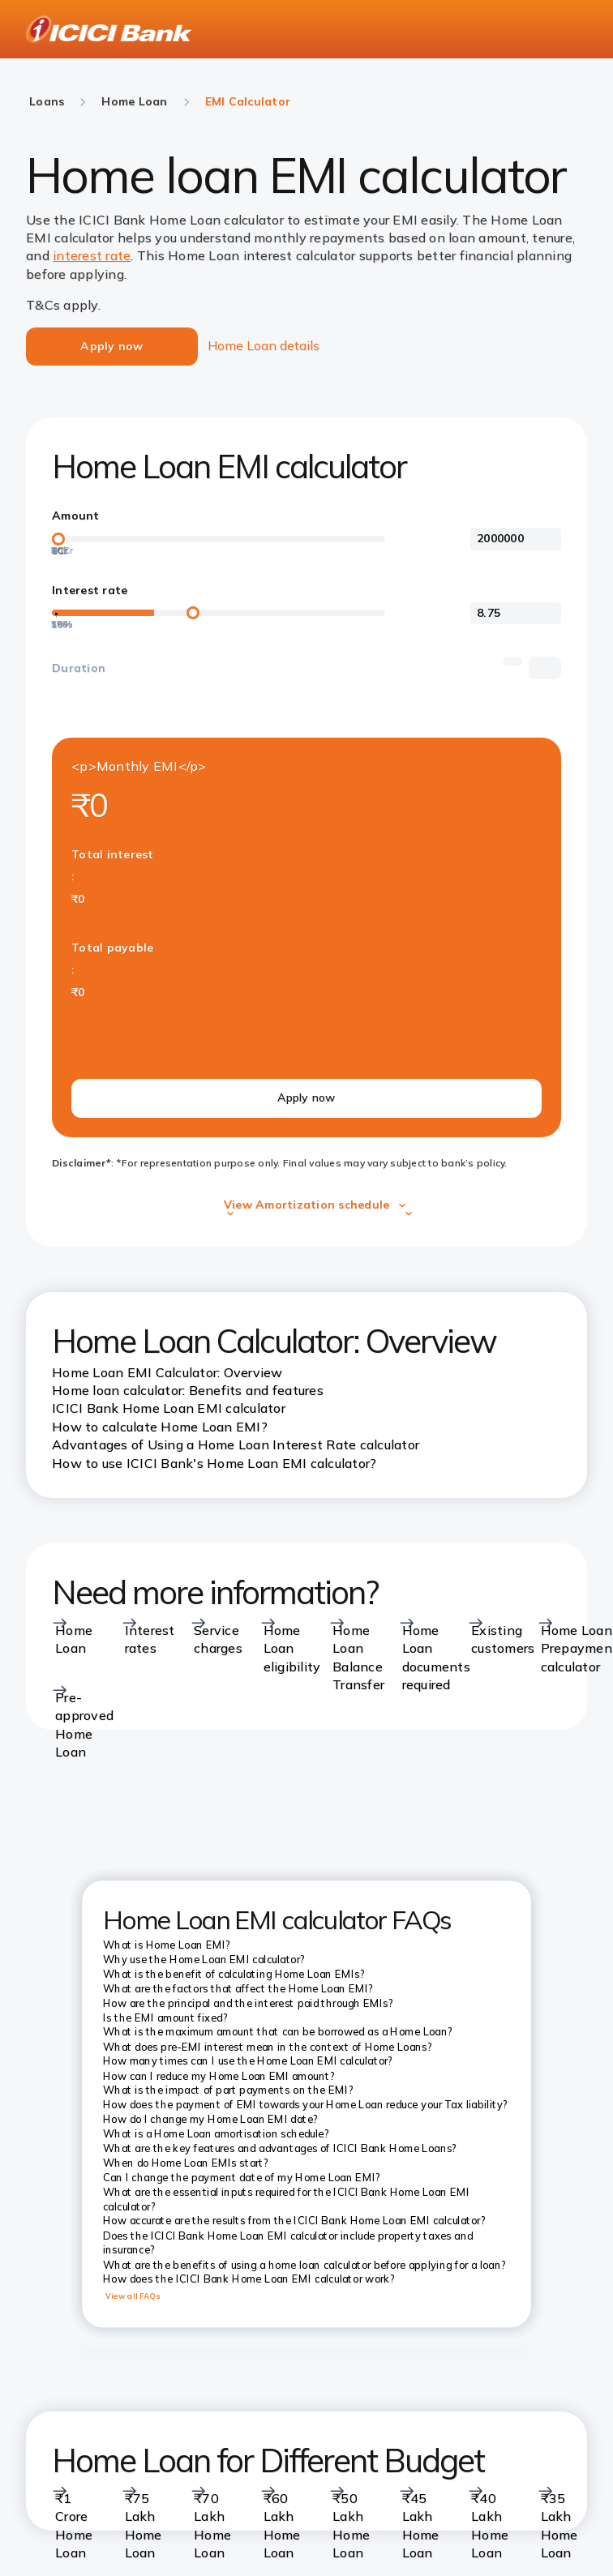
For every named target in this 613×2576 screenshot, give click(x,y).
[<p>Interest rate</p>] (515, 613)
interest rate (92, 255)
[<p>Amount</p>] (515, 539)
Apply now (306, 1097)
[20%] (56, 617)
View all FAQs (133, 2296)
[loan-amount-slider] (218, 539)
